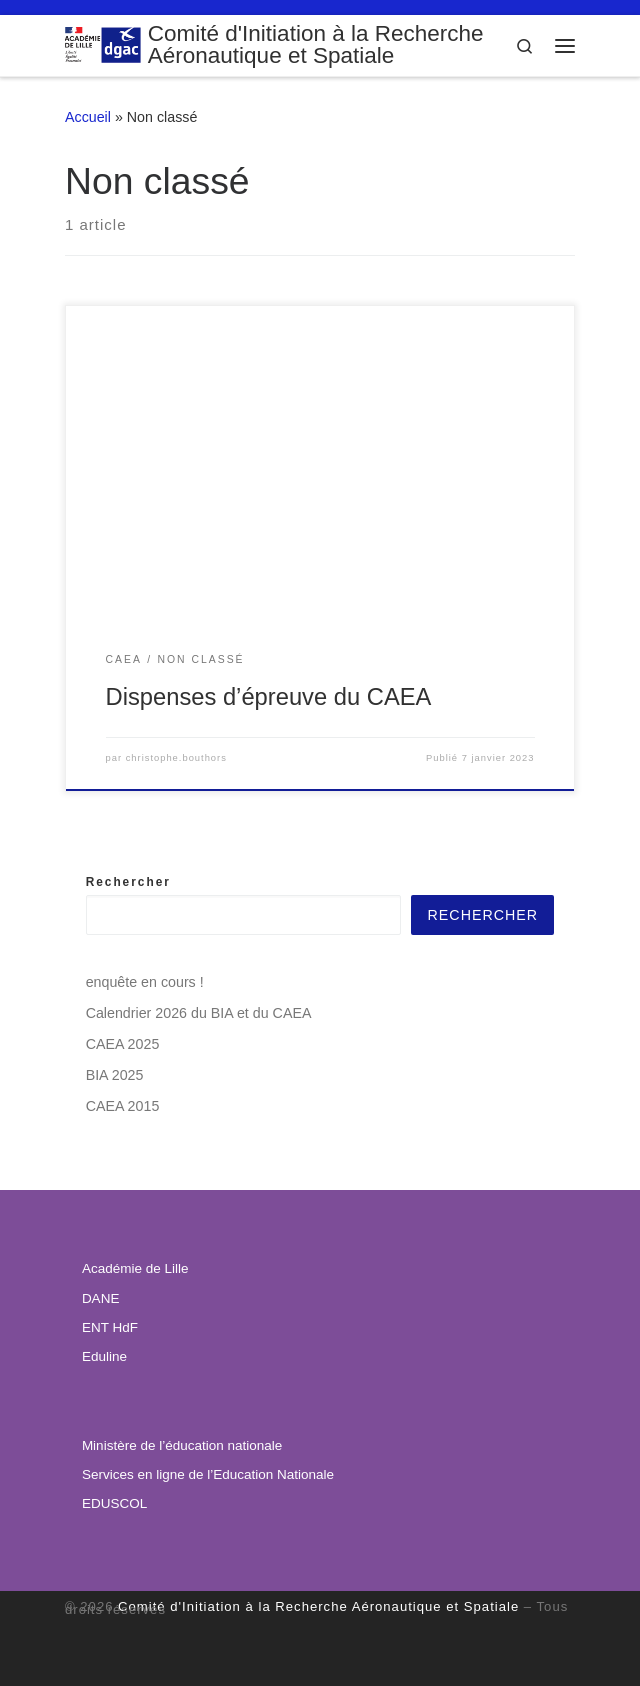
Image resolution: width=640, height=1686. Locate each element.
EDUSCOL (114, 1503)
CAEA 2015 (123, 1106)
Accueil (88, 117)
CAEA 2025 (123, 1044)
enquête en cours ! (145, 982)
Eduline (104, 1356)
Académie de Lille (135, 1268)
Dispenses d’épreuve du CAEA (269, 697)
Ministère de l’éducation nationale (182, 1445)
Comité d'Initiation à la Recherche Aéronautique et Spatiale (318, 1606)
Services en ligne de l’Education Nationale (208, 1474)
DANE (101, 1298)
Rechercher (128, 882)
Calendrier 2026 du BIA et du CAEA (199, 1013)
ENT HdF (110, 1327)
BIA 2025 (115, 1075)
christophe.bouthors (176, 758)
